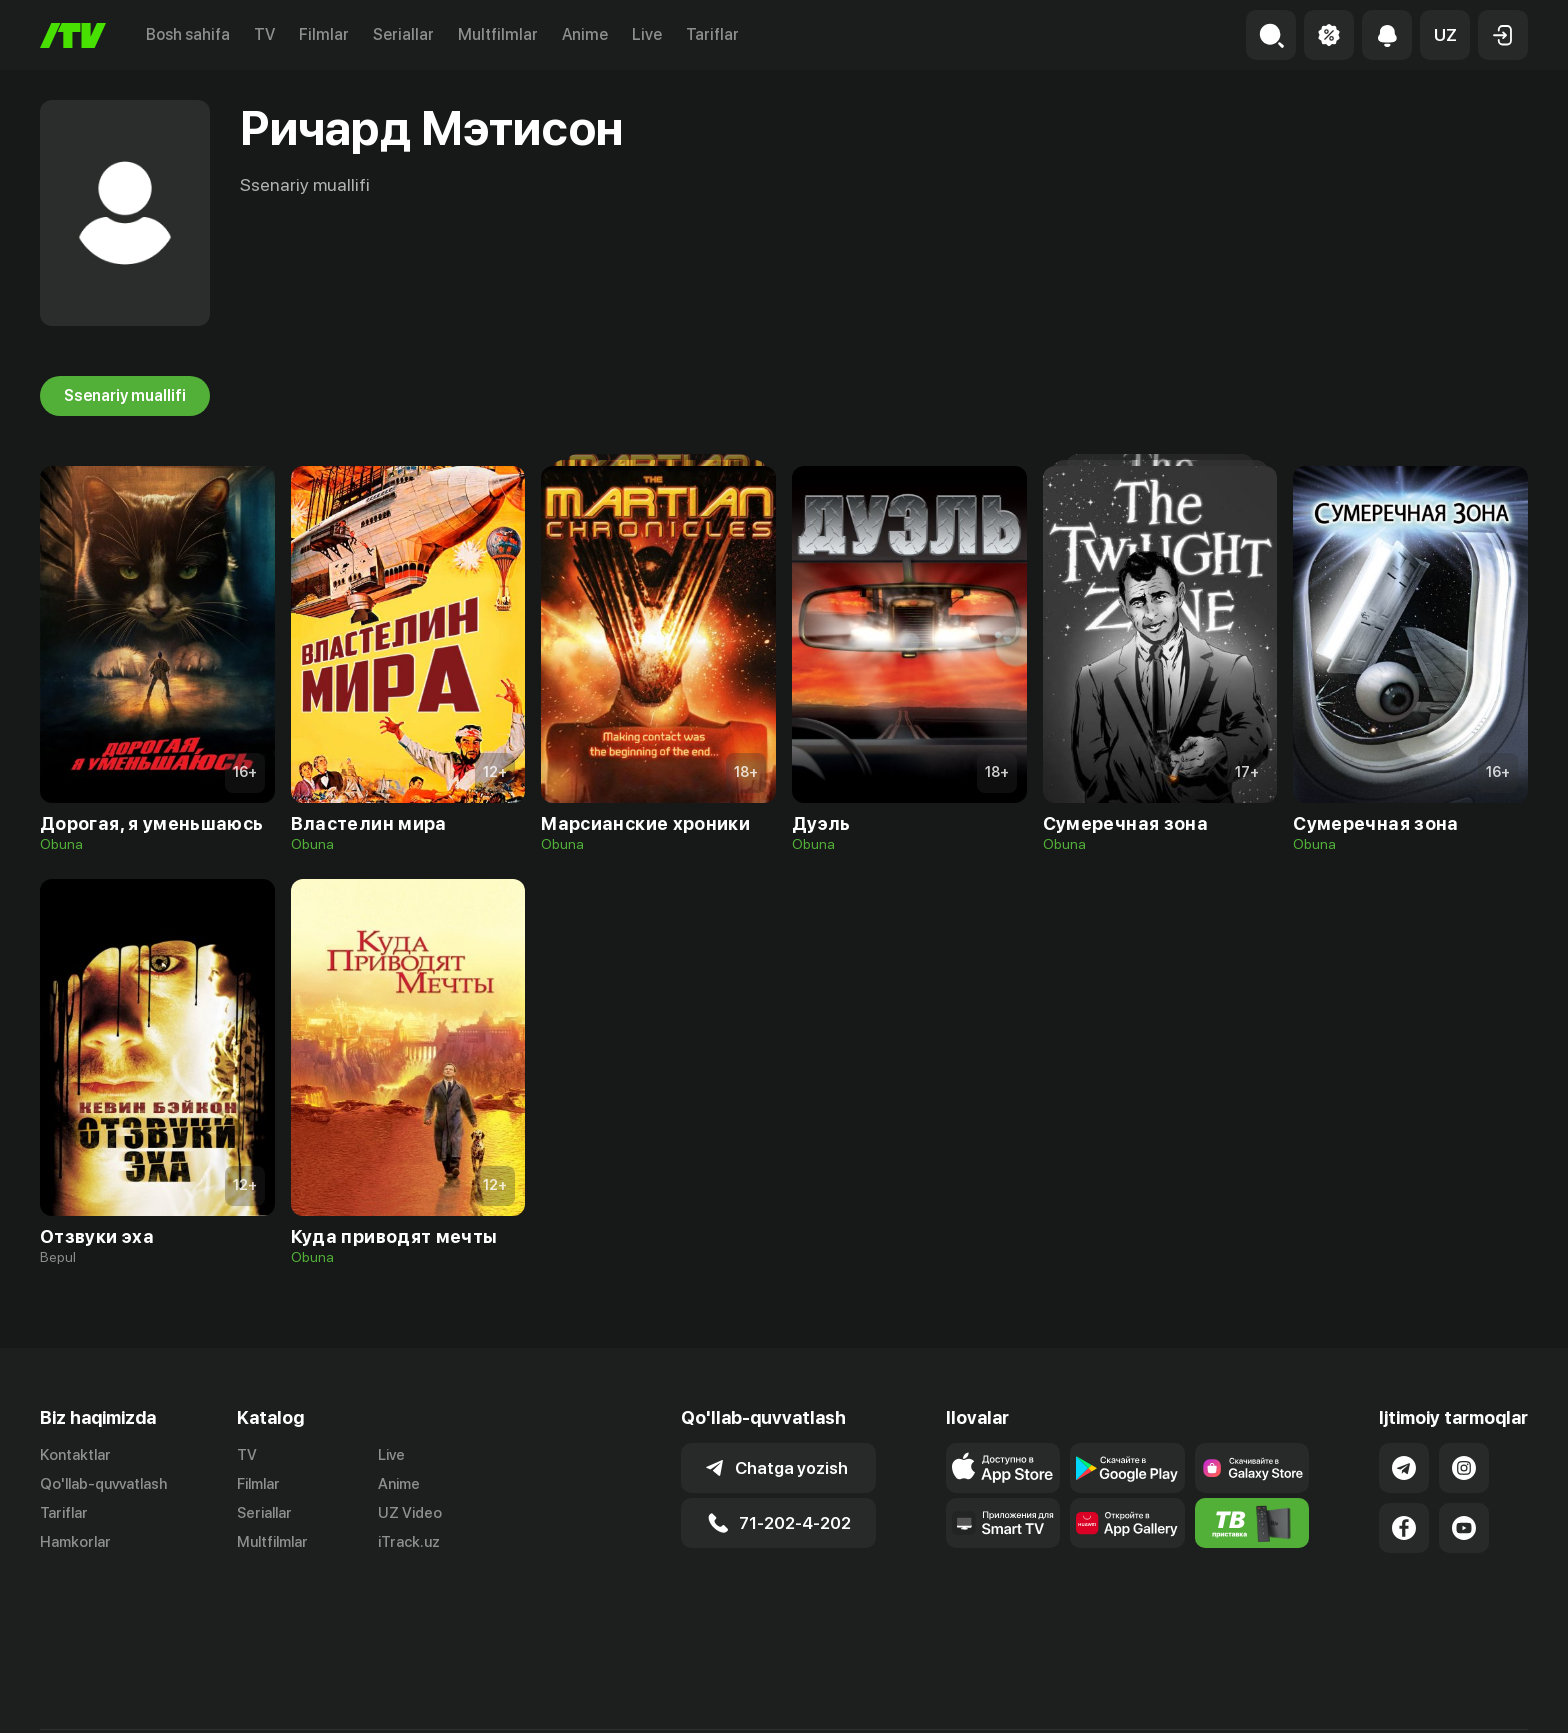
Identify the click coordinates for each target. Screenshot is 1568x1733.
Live (647, 34)
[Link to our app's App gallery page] (1127, 1523)
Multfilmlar (498, 34)
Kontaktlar (75, 1455)
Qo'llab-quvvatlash (103, 1484)
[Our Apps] (1003, 1523)
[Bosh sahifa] (73, 35)
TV (264, 34)
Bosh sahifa (188, 34)
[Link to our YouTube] (1464, 1528)
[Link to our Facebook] (1404, 1528)
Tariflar (712, 34)
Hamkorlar (75, 1542)
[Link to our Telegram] (1404, 1468)
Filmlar (324, 34)
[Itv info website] (1252, 1523)
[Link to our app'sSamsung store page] (1252, 1468)
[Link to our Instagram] (1464, 1468)
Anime (585, 34)
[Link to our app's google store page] (1127, 1468)
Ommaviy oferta (1334, 1696)
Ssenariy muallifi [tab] (125, 396)
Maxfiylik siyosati (1470, 1696)
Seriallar (403, 34)
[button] (1445, 35)
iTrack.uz (409, 1542)
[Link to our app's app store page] (1003, 1468)
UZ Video (410, 1513)
